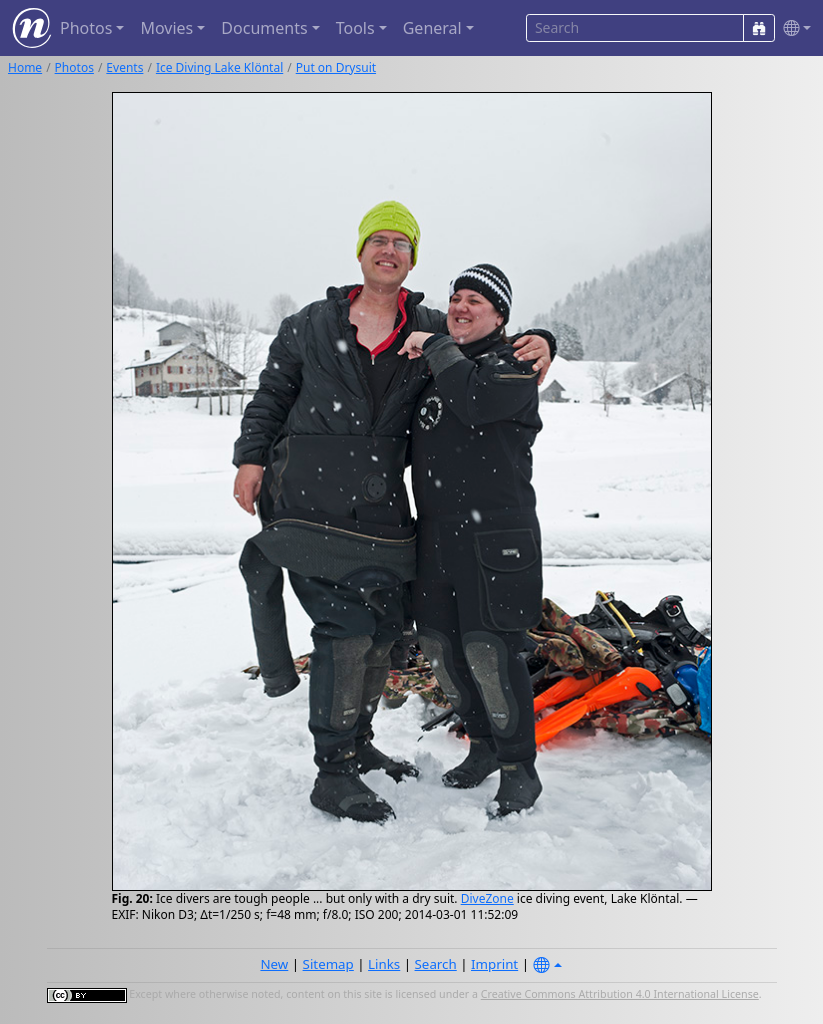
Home (25, 67)
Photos (74, 67)
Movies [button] (166, 28)
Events (124, 67)
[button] (793, 28)
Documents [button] (264, 28)
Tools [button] (355, 28)
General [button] (432, 28)
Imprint (494, 964)
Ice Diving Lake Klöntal (219, 67)
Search (436, 964)
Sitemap (328, 964)
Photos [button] (86, 28)
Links (384, 964)
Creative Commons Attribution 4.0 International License (620, 994)
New (274, 964)
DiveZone (487, 898)
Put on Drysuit (336, 67)
